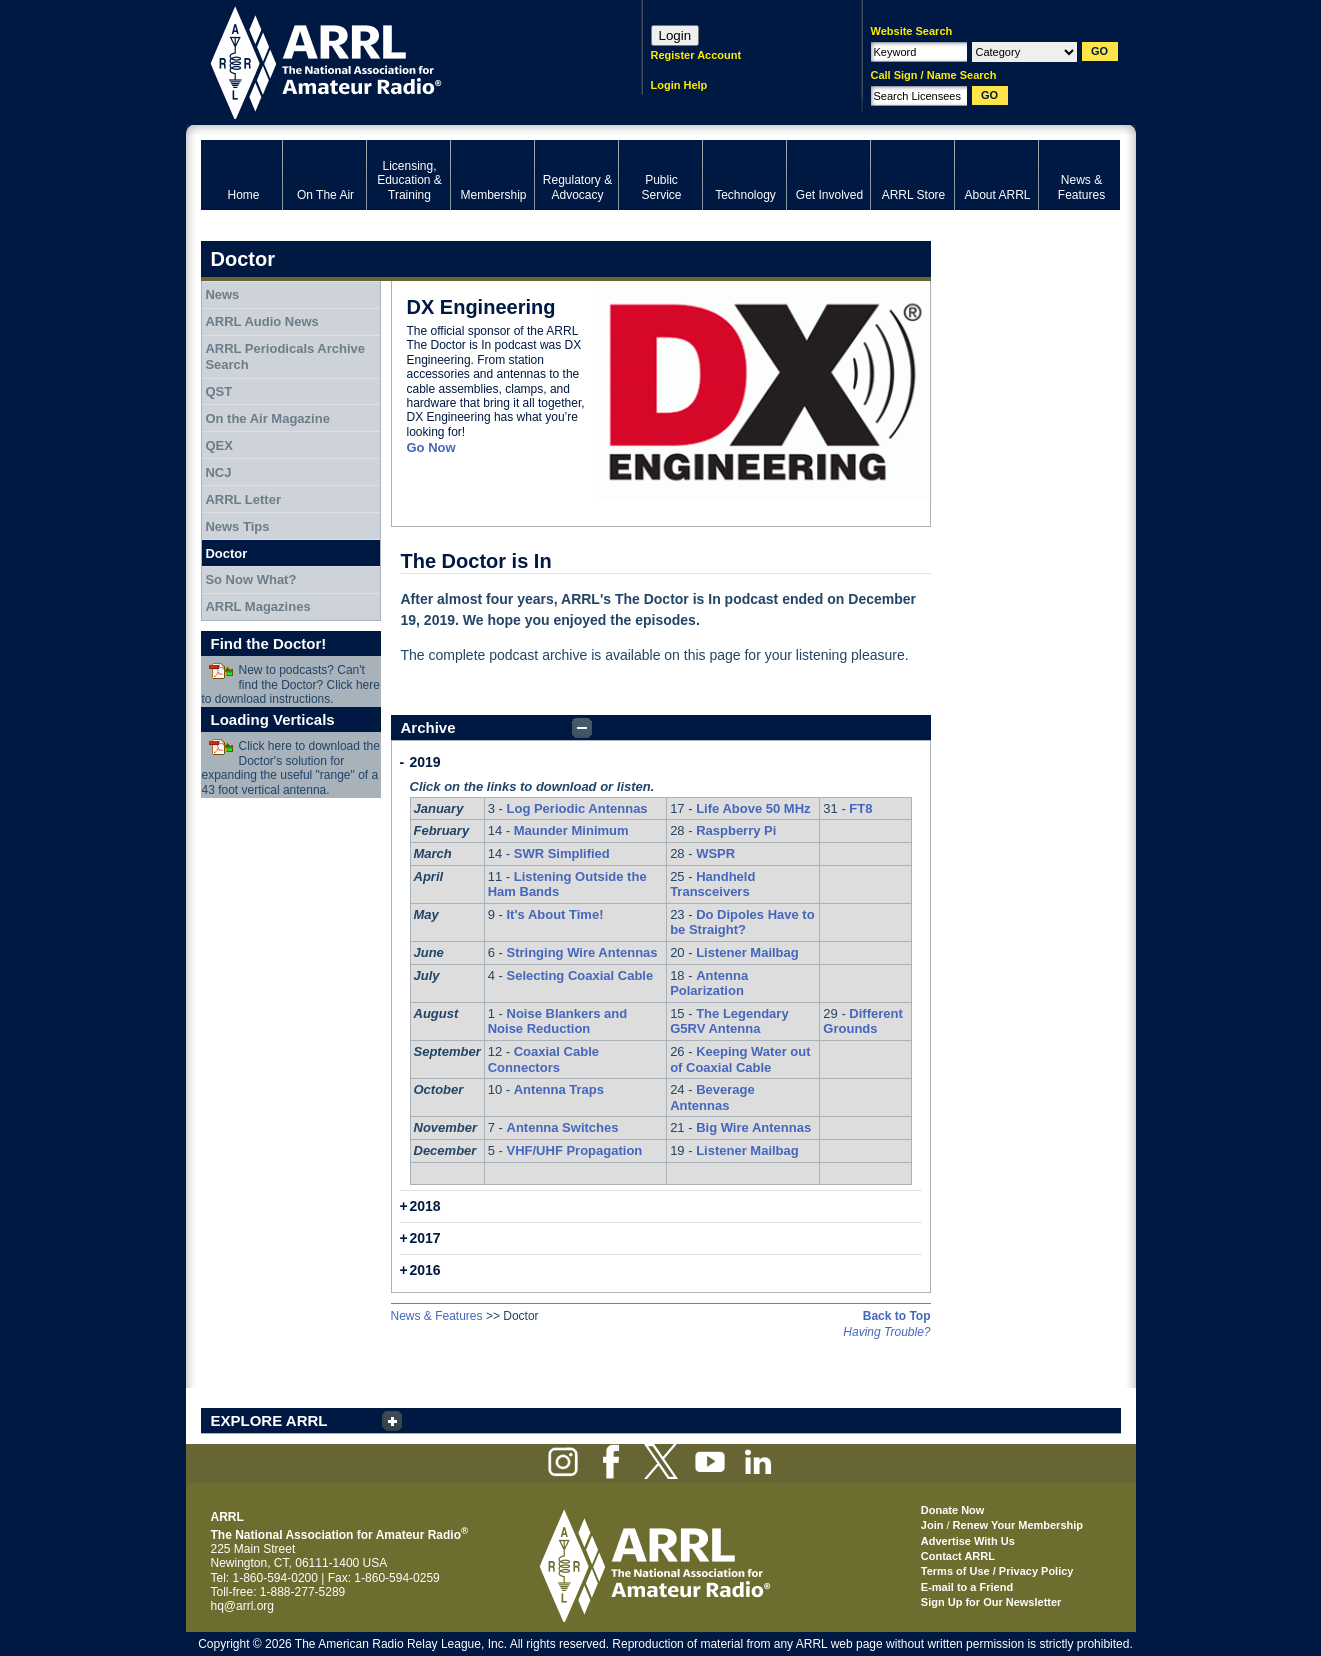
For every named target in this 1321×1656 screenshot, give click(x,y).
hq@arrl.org (243, 1606)
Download (221, 671)
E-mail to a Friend (967, 1587)
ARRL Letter (243, 499)
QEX (218, 445)
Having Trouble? (886, 1332)
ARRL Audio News (261, 321)
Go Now (431, 447)
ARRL (395, 60)
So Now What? (250, 579)
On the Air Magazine (267, 418)
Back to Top (897, 1316)
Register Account (696, 55)
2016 (425, 1270)
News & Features (437, 1316)
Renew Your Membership (1018, 1525)
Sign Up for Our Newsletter (991, 1602)
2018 (425, 1206)
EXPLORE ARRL (269, 1420)
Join (932, 1525)
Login (675, 35)
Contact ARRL (958, 1556)
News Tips (237, 526)
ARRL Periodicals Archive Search (285, 356)
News (222, 294)
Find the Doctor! (269, 643)
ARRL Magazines (257, 606)
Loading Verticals (273, 719)
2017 (425, 1238)
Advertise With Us (968, 1541)
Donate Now (953, 1510)
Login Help (679, 85)
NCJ (218, 472)
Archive (428, 727)
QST (218, 391)
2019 (425, 762)
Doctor (226, 553)
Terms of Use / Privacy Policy (997, 1571)
